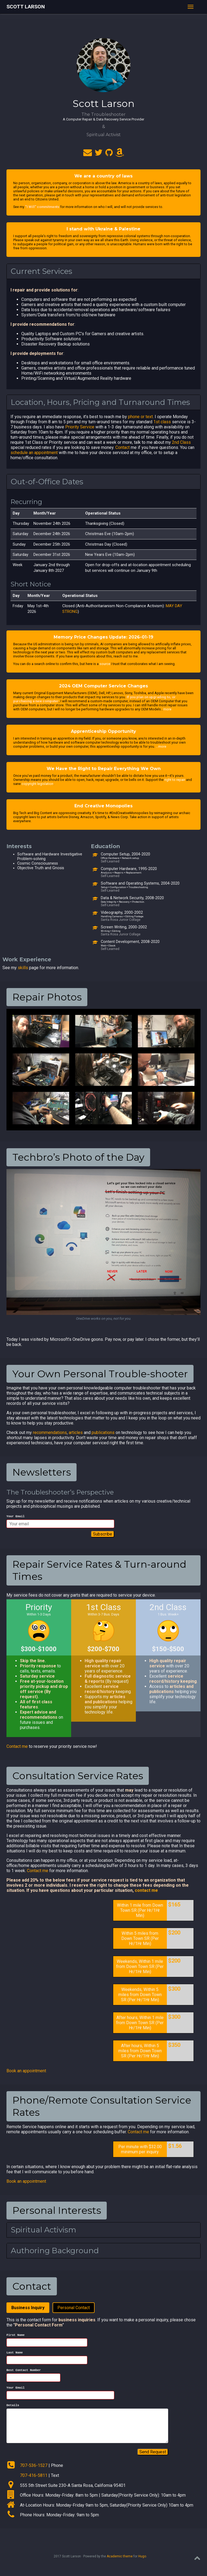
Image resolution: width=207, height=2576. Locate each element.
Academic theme (120, 2561)
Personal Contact (73, 2308)
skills (23, 967)
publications (103, 1432)
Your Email (15, 1517)
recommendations (50, 1432)
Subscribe (102, 1534)
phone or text (140, 416)
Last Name (14, 2355)
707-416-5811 (33, 2480)
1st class (162, 421)
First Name (15, 2336)
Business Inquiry (27, 2308)
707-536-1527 (33, 2470)
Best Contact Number (23, 2373)
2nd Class (181, 442)
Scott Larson (25, 7)
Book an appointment (26, 2071)
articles (76, 1432)
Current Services (41, 271)
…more (161, 746)
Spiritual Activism (43, 2230)
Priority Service (79, 426)
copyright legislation (37, 784)
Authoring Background (55, 2251)
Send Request (152, 2456)
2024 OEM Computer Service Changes (103, 685)
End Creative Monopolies (103, 805)
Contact (122, 447)
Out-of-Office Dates (47, 481)
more (167, 709)
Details (12, 2410)
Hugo (142, 2561)
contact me (146, 1891)
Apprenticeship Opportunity (103, 731)
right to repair (174, 780)
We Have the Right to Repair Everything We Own (104, 768)
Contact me (17, 1747)
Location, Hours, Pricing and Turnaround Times (100, 402)
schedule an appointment (34, 452)
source (104, 664)
